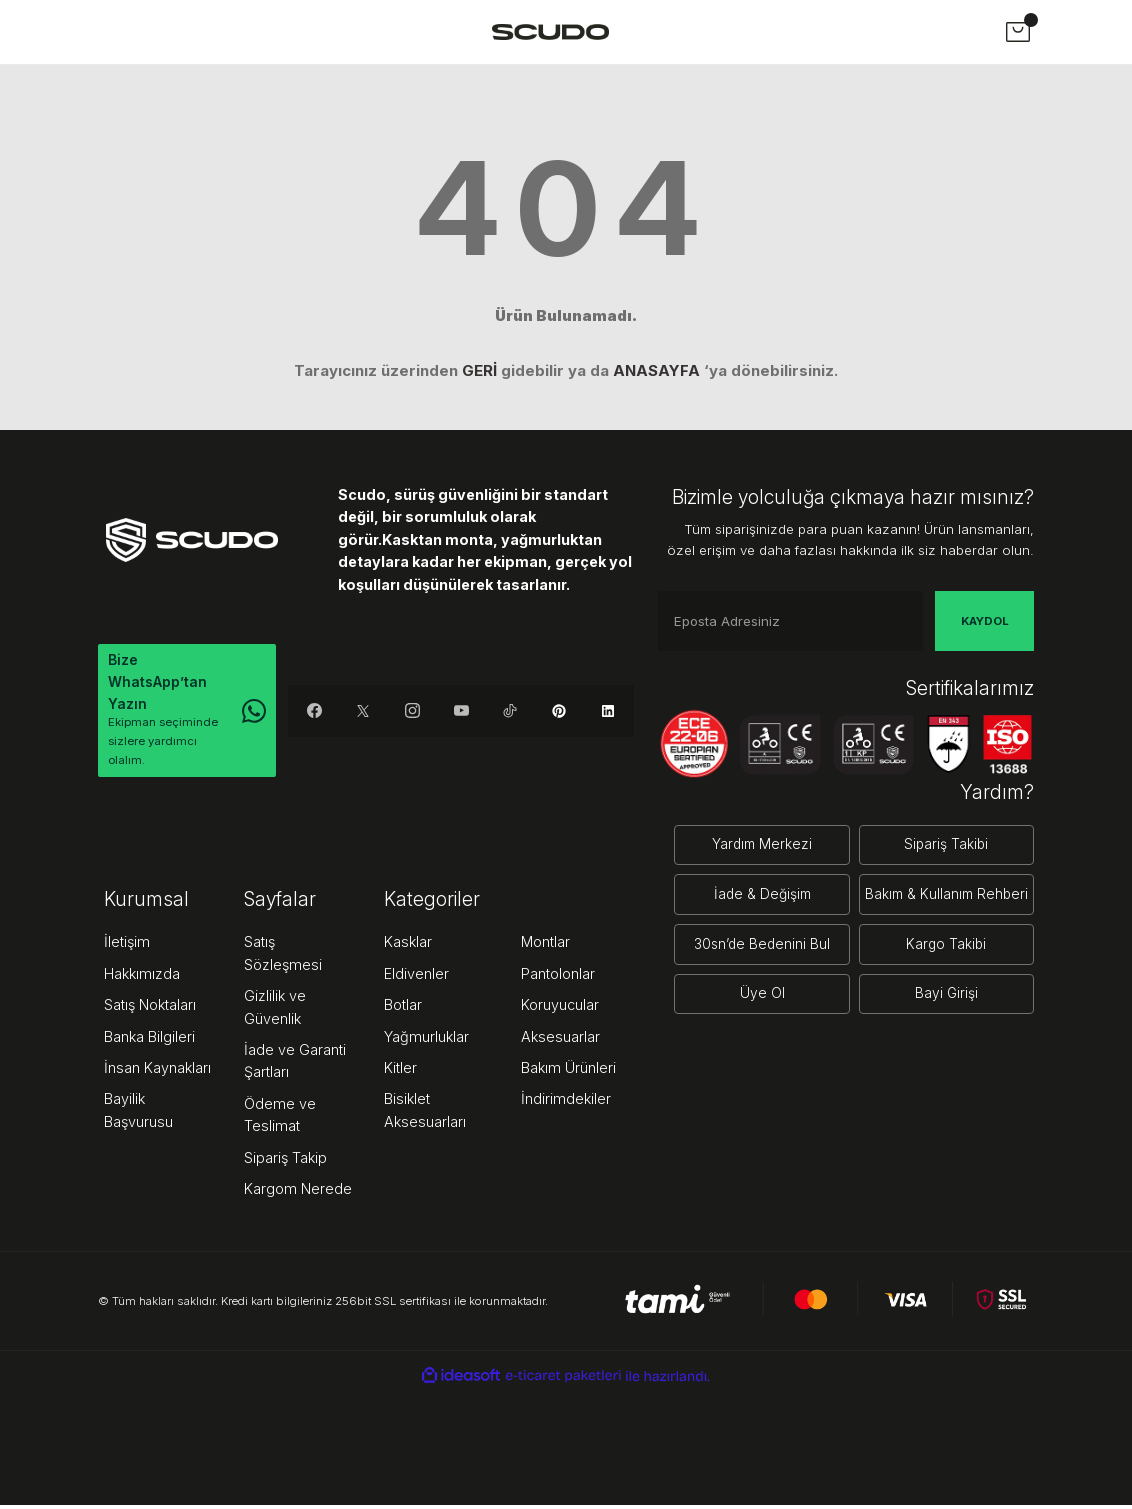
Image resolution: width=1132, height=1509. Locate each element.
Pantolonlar (558, 977)
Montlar (545, 945)
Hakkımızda (142, 977)
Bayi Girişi (943, 978)
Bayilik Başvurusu (138, 1113)
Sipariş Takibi (943, 842)
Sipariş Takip (285, 1161)
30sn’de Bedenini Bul (752, 932)
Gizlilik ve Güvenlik (275, 1010)
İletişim (127, 945)
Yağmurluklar (426, 1040)
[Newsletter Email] (790, 621)
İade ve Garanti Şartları (295, 1064)
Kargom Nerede (298, 1192)
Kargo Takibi (943, 932)
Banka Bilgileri (149, 1040)
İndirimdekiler (566, 1102)
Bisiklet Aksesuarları (425, 1113)
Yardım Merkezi (752, 842)
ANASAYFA (656, 370)
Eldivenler (416, 977)
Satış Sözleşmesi (283, 956)
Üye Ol (752, 978)
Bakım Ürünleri (568, 1071)
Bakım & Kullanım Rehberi (943, 887)
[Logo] (550, 31)
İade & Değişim (752, 887)
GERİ (479, 370)
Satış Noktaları (150, 1008)
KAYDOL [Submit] (985, 621)
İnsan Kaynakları (157, 1071)
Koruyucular (560, 1008)
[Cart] (1018, 32)
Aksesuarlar (560, 1040)
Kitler (400, 1071)
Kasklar (408, 945)
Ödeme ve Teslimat (280, 1118)
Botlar (403, 1008)
